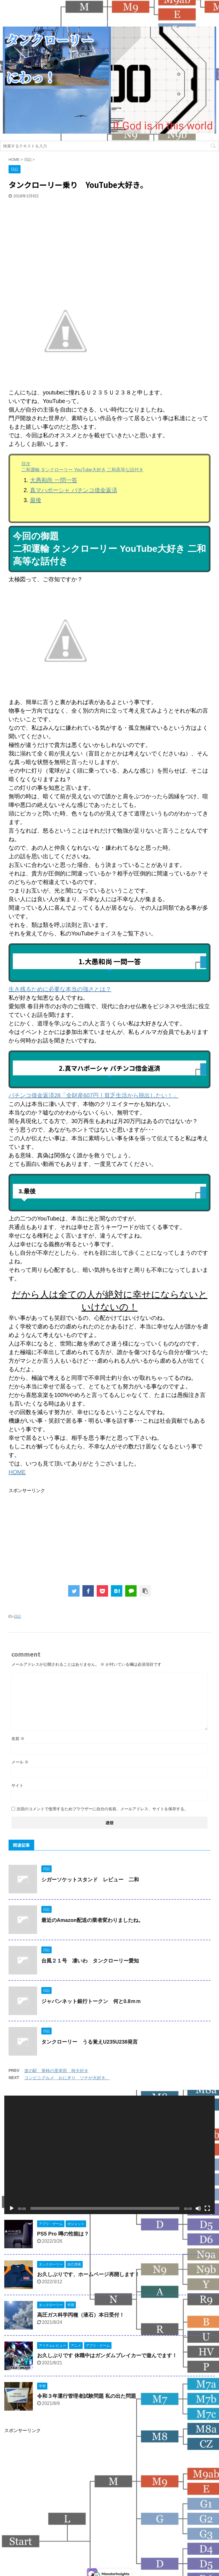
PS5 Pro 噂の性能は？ (63, 2234)
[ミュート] (198, 2208)
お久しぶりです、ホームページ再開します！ (88, 2274)
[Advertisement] (51, 237)
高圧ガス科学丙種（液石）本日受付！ (80, 2315)
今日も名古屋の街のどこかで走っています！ (109, 2561)
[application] (109, 2155)
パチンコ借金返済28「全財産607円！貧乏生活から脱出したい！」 (94, 1095)
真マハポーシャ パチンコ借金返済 (73, 490)
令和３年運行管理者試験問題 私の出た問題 (86, 2396)
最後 (35, 500)
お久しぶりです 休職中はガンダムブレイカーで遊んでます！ (107, 2355)
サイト (17, 1785)
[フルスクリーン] (207, 2208)
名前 (18, 1738)
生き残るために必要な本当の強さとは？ (60, 989)
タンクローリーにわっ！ (109, 2549)
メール (20, 1762)
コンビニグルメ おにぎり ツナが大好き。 (67, 2077)
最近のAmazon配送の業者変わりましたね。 (92, 1920)
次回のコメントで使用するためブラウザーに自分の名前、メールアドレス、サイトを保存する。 (102, 1809)
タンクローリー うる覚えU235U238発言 (89, 2042)
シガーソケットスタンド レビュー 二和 (90, 1880)
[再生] (12, 2208)
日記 (17, 1616)
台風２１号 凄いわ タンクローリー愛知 (90, 1961)
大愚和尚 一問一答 (53, 480)
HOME (17, 1472)
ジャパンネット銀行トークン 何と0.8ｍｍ (91, 2001)
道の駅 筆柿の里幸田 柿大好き (56, 2070)
